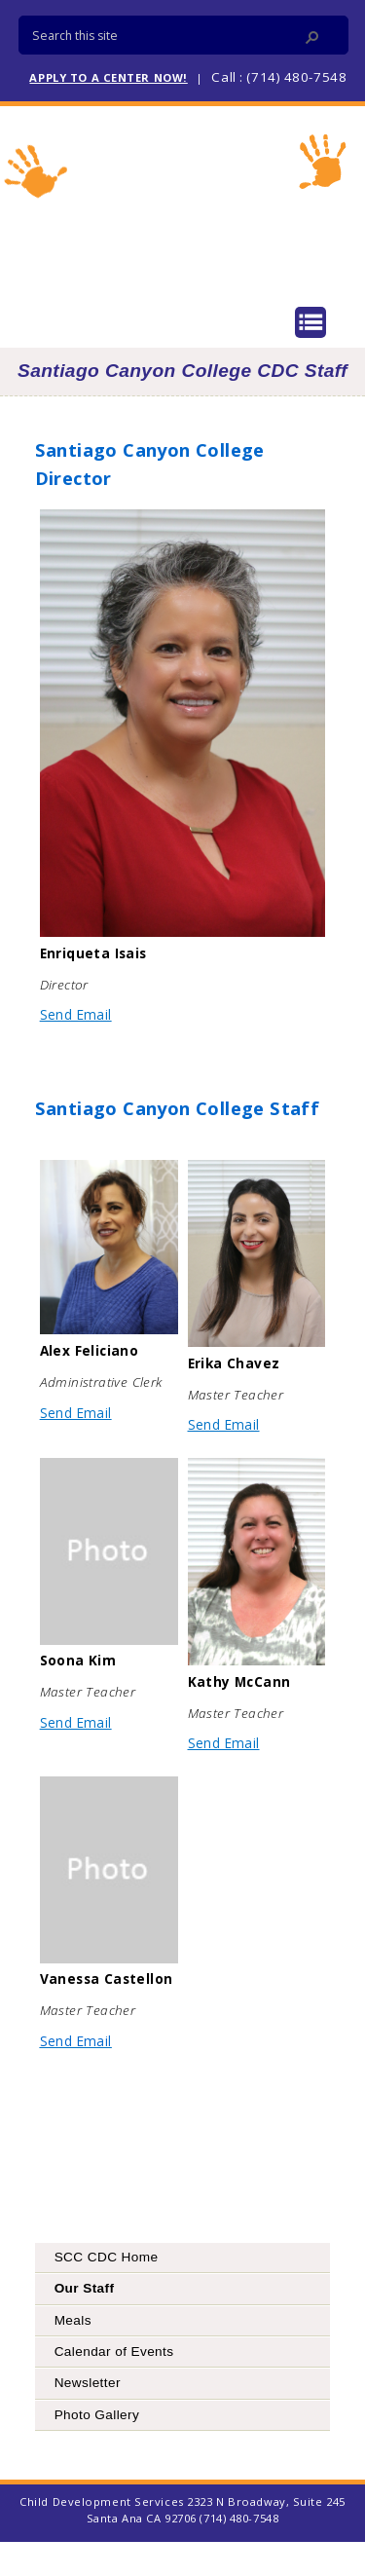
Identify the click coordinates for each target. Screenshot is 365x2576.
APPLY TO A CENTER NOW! (108, 77)
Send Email (76, 1014)
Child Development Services (183, 203)
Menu (310, 322)
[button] (312, 37)
